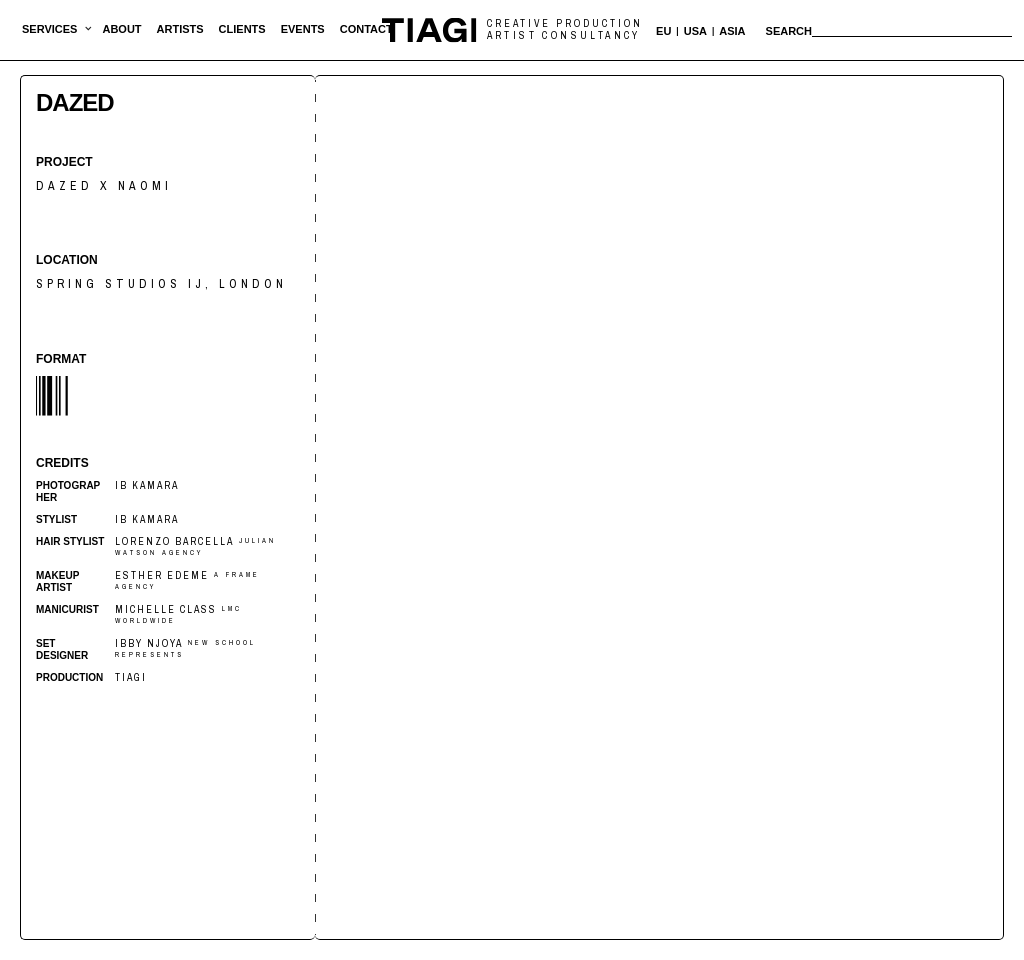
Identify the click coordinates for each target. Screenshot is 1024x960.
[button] (49, 30)
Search (789, 31)
